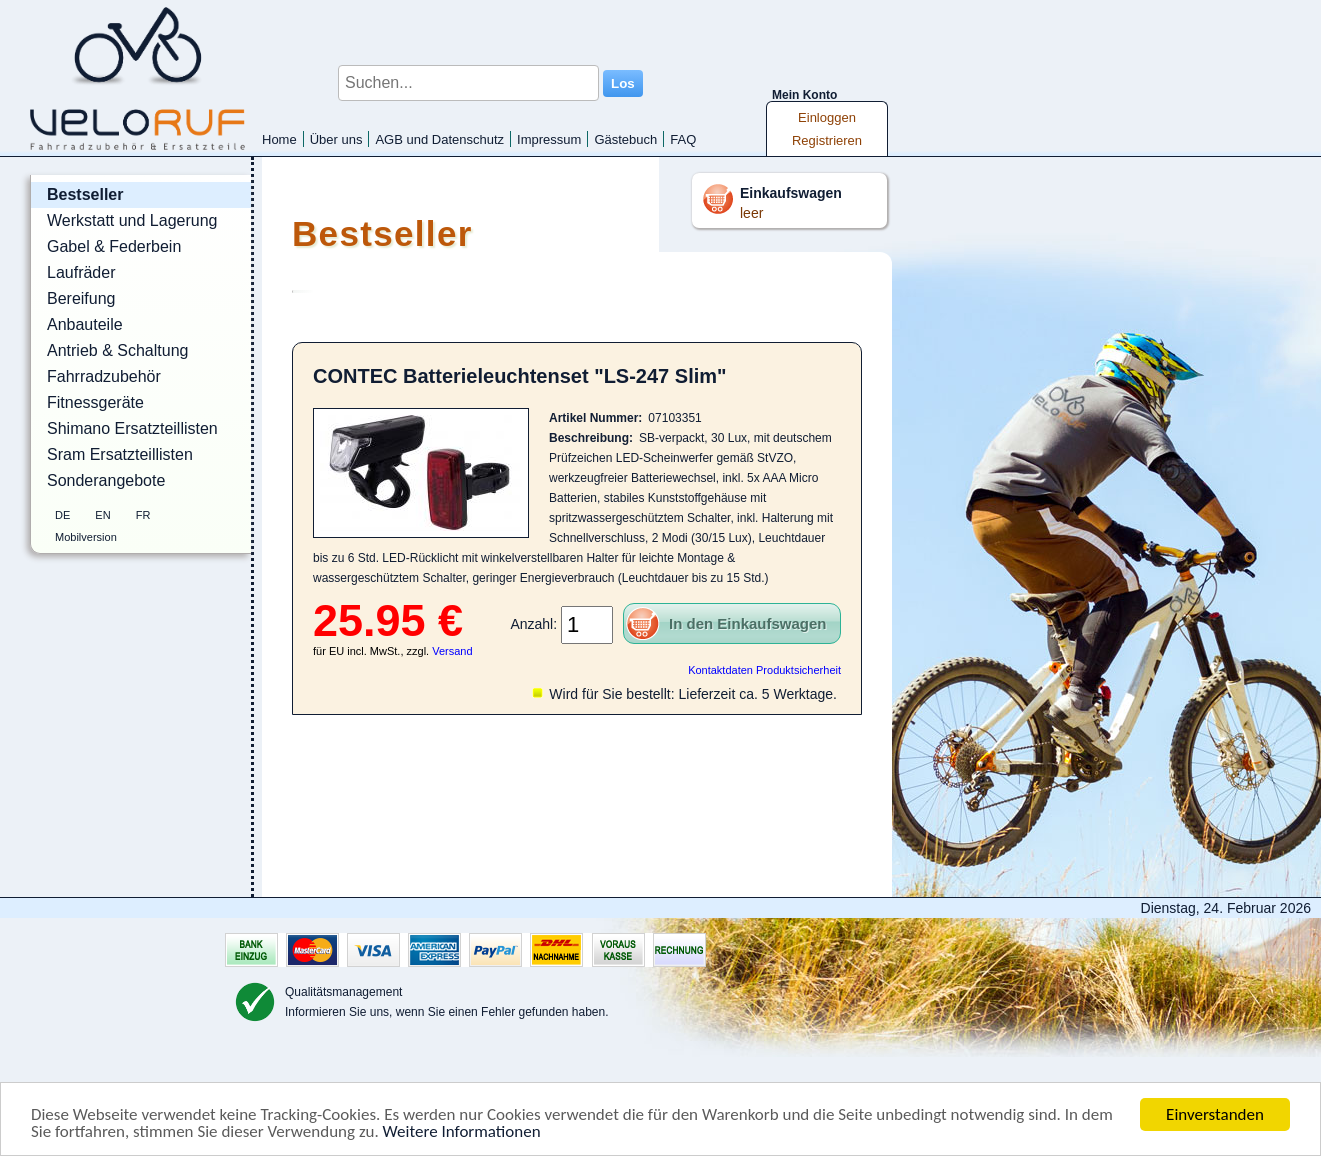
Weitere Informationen (462, 1131)
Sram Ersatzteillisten (120, 454)
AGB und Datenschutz (439, 139)
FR (143, 515)
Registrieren (827, 140)
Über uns (336, 139)
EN (102, 515)
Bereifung (81, 298)
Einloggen (827, 117)
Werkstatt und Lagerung (132, 220)
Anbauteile (85, 324)
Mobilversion (86, 537)
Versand (452, 651)
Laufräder (81, 272)
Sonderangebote (106, 480)
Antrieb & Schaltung (117, 350)
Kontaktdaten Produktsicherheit (764, 670)
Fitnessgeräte (95, 402)
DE (62, 515)
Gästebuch (625, 139)
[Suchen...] (468, 83)
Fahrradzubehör (104, 376)
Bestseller (85, 194)
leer (751, 213)
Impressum (549, 139)
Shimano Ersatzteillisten (132, 428)
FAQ (683, 139)
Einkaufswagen (791, 193)
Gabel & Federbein (114, 246)
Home (279, 139)
